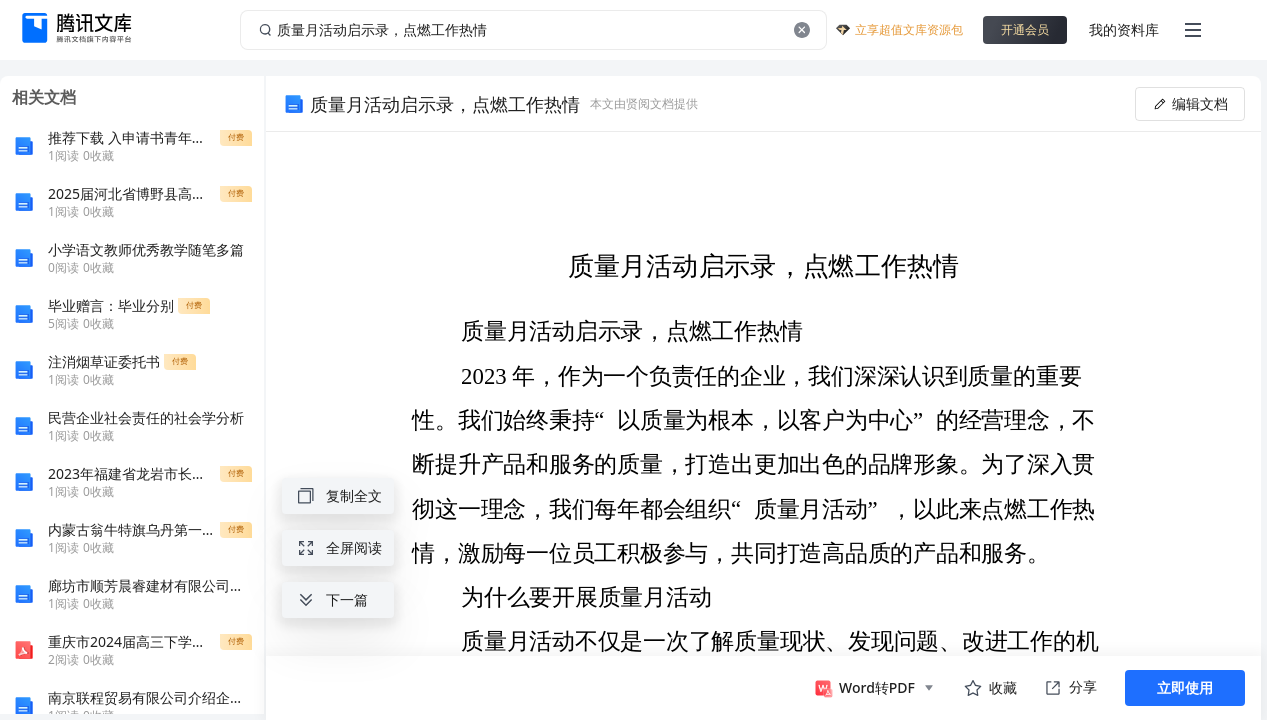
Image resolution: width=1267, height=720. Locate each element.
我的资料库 (1124, 29)
